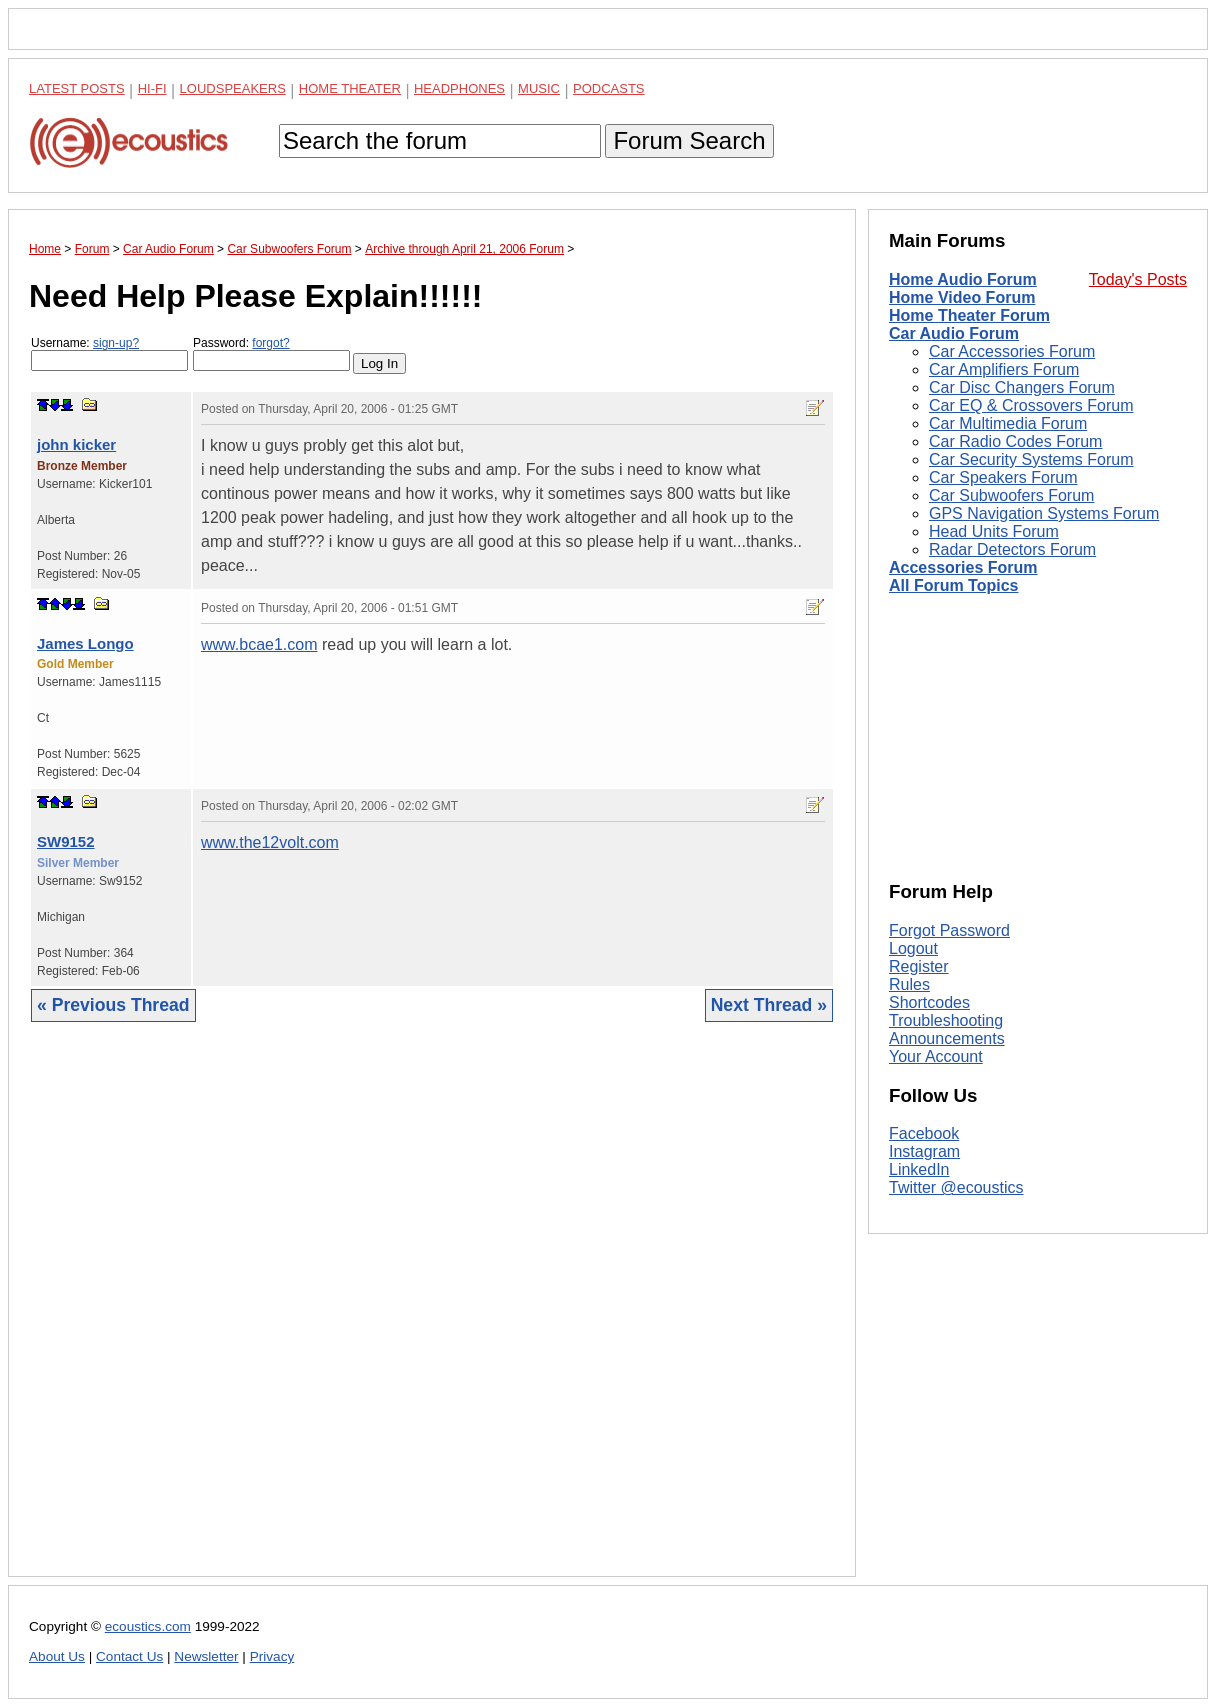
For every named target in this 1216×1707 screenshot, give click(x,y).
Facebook (924, 1133)
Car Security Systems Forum (1031, 459)
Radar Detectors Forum (1012, 549)
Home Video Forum (962, 297)
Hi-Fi (152, 88)
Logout (913, 948)
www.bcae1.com (259, 644)
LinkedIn (919, 1169)
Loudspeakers (233, 88)
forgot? (270, 343)
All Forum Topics (953, 585)
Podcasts (609, 88)
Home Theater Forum (969, 315)
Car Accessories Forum (1012, 351)
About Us (57, 1656)
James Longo (85, 643)
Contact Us (129, 1656)
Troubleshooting (946, 1020)
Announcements (947, 1038)
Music (539, 88)
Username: (109, 353)
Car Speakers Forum (1003, 477)
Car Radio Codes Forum (1015, 441)
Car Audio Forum (954, 333)
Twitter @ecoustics (956, 1187)
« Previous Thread (113, 1005)
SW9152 (66, 841)
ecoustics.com (148, 1626)
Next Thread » (769, 1005)
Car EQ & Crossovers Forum (1031, 405)
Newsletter (206, 1656)
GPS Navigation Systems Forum (1044, 513)
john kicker (76, 444)
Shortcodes (929, 1002)
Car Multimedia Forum (1008, 423)
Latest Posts (77, 88)
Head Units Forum (994, 531)
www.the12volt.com (270, 842)
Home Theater (350, 88)
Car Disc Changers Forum (1022, 387)
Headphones (459, 88)
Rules (909, 984)
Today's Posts (1138, 279)
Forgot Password (949, 930)
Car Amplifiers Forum (1004, 369)
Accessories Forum (963, 567)
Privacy (272, 1656)
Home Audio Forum (963, 279)
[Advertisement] (432, 1314)
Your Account (936, 1056)
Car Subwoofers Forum (1011, 495)
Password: (271, 353)
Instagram (924, 1151)
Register (919, 966)
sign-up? (116, 343)
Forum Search (689, 140)
